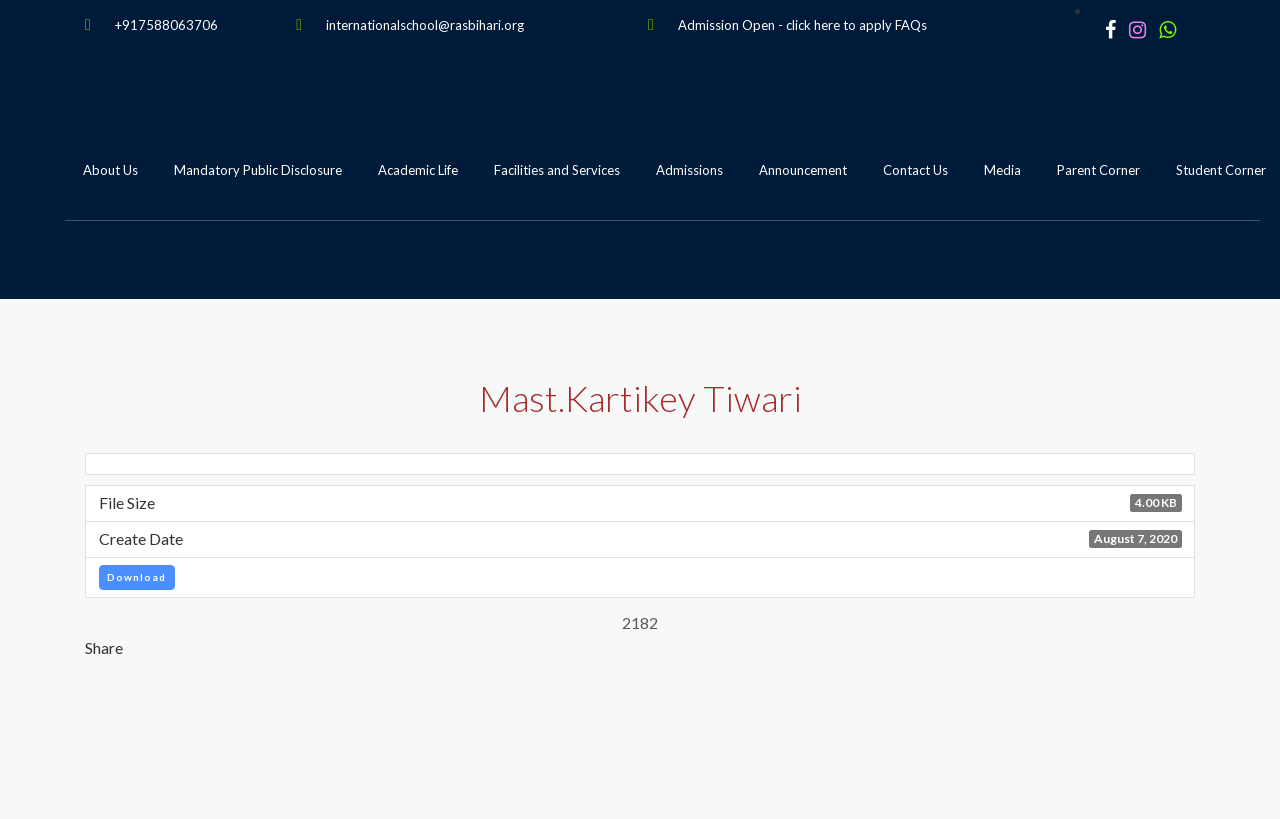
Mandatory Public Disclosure (258, 170)
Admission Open (726, 25)
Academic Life (418, 170)
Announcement (803, 170)
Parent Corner (1098, 170)
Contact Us (915, 170)
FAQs (911, 25)
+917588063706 (166, 25)
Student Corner (1221, 170)
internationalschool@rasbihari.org (425, 25)
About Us (110, 170)
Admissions (689, 170)
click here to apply (839, 25)
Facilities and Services (557, 170)
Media (1002, 170)
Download (136, 577)
